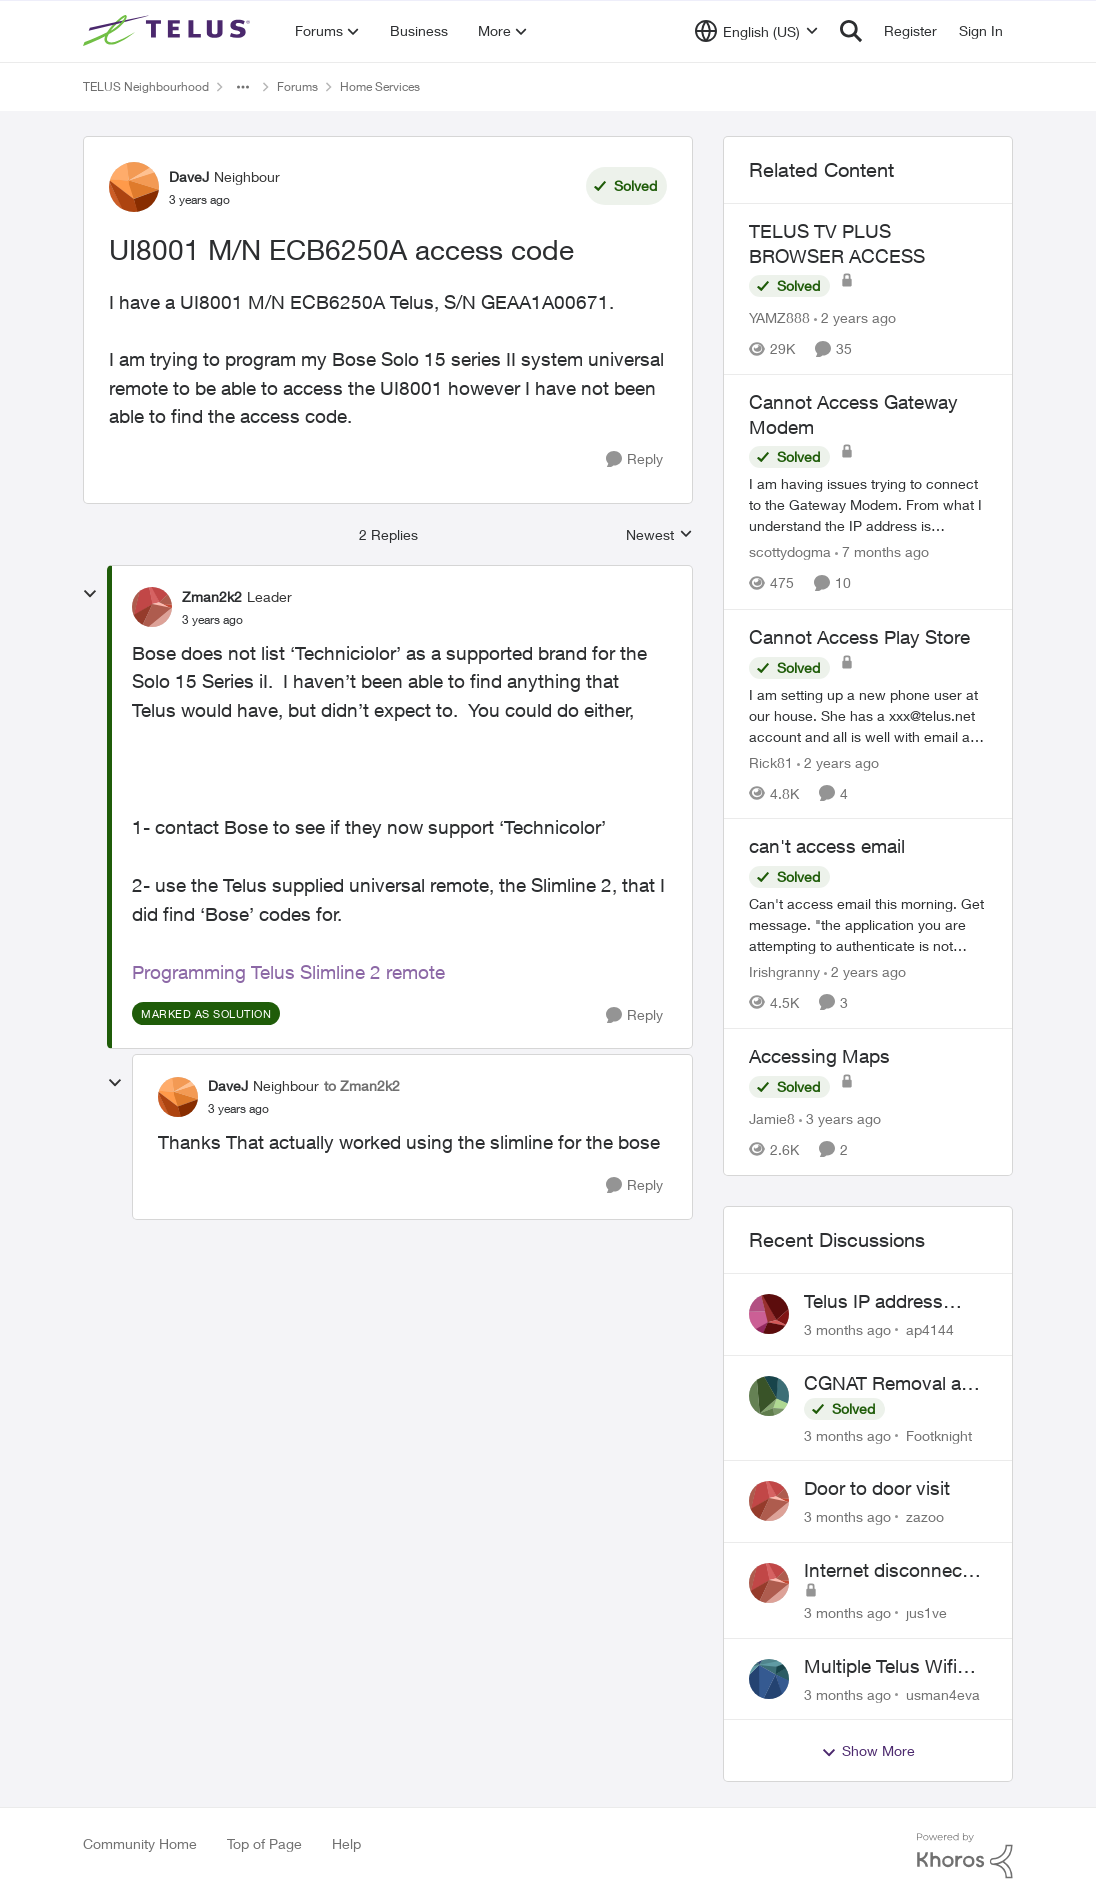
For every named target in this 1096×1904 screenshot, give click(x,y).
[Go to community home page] (169, 31)
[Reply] (634, 459)
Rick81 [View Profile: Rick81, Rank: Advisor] (771, 761)
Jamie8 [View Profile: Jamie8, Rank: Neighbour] (772, 1118)
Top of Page (264, 1843)
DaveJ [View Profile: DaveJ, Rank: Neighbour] (189, 176)
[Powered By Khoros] (965, 1856)
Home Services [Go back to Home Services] (380, 86)
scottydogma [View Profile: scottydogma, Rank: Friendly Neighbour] (790, 552)
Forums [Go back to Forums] (297, 86)
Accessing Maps (819, 1056)
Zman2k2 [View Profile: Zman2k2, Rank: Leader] (212, 596)
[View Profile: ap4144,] (769, 1314)
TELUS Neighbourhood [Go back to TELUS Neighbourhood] (146, 86)
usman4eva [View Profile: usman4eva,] (943, 1693)
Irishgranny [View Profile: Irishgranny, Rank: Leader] (784, 971)
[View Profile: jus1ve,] (769, 1583)
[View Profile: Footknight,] (769, 1396)
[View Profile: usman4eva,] (769, 1679)
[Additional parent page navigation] (243, 87)
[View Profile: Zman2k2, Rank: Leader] (152, 607)
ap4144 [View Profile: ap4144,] (930, 1329)
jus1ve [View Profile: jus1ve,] (926, 1612)
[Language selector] (756, 31)
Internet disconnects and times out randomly (891, 1571)
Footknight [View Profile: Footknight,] (939, 1434)
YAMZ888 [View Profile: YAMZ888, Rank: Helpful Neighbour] (779, 317)
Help (346, 1843)
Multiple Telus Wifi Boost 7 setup (880, 1667)
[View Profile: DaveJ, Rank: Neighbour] (134, 187)
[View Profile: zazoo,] (769, 1501)
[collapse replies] (90, 594)
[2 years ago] (855, 317)
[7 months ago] (882, 552)
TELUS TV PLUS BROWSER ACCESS (837, 243)
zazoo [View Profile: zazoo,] (925, 1516)
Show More (868, 1751)
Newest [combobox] (659, 535)
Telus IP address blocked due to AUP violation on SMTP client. (888, 1302)
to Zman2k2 (362, 1085)
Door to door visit (877, 1488)
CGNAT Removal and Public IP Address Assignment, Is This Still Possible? (893, 1384)
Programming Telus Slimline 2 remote (291, 972)
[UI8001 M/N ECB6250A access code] (212, 620)
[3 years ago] (840, 1118)
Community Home (140, 1843)
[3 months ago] (847, 1329)
